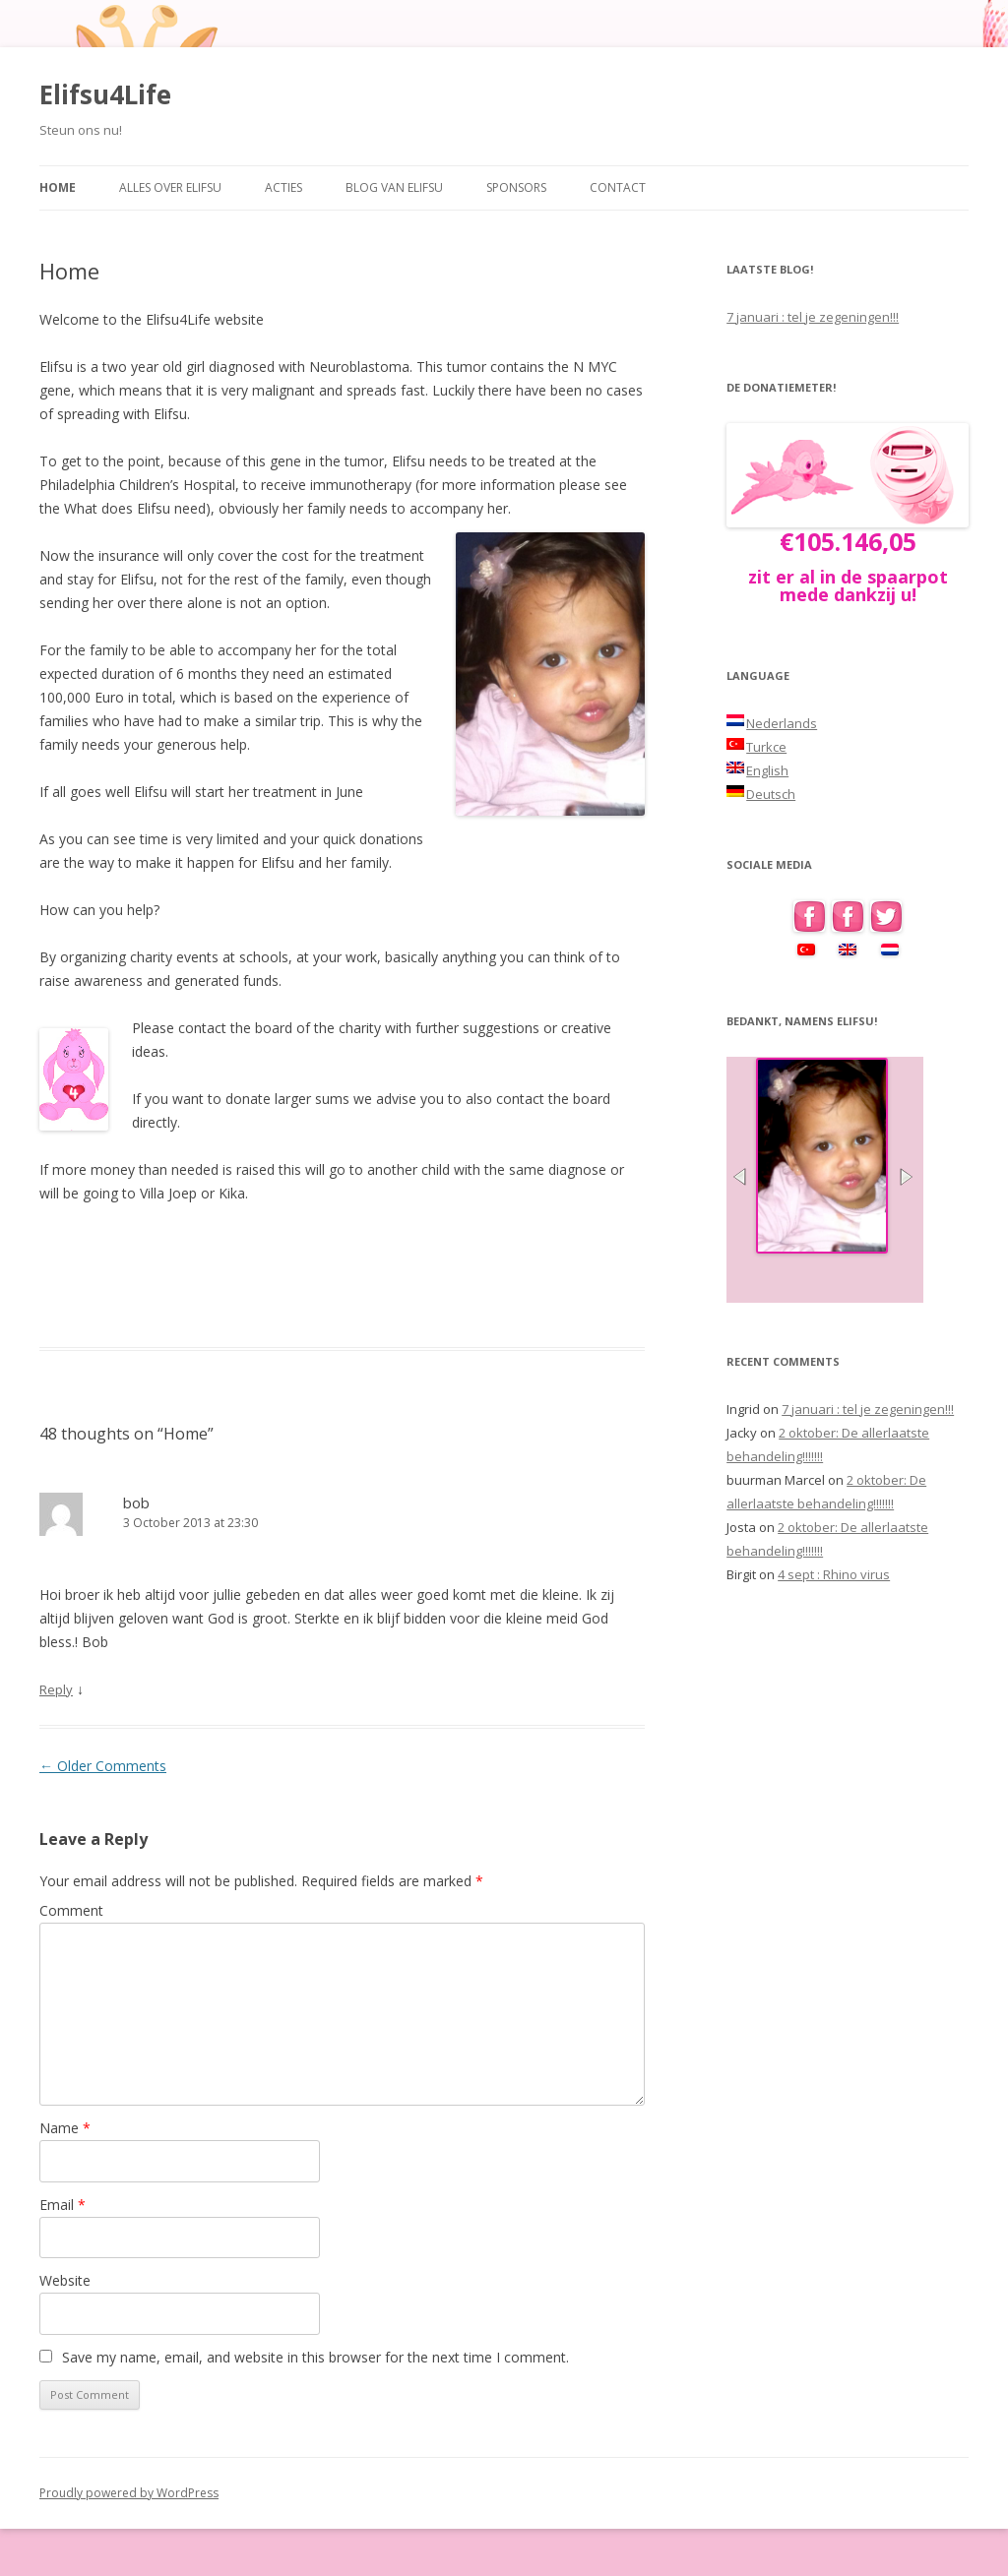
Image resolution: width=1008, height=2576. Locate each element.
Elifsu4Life (105, 94)
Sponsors (516, 187)
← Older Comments (102, 1765)
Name (65, 2127)
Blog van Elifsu (394, 187)
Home (57, 187)
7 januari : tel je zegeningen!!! (812, 317)
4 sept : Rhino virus (834, 1574)
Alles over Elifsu (170, 187)
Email (62, 2204)
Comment (71, 1910)
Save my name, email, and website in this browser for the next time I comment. (315, 2357)
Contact (618, 187)
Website (65, 2280)
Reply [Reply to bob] (56, 1689)
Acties (283, 187)
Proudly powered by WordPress (129, 2492)
